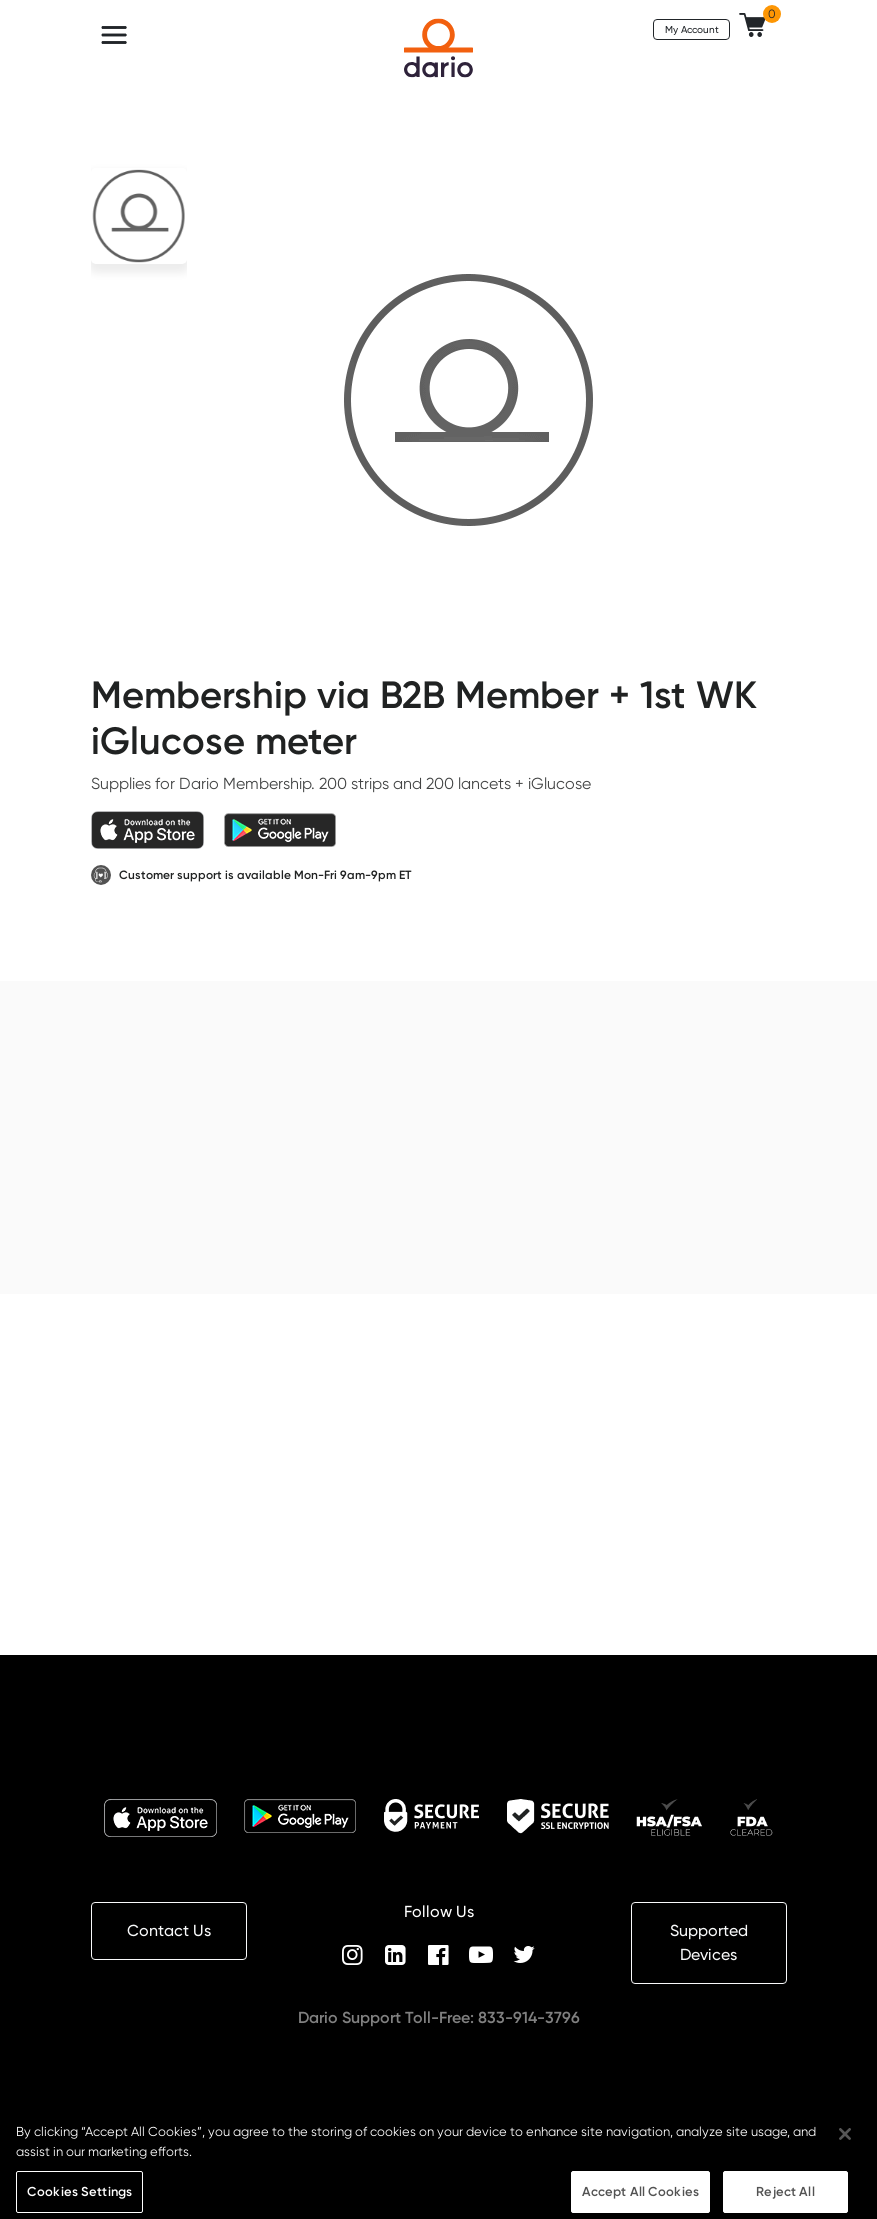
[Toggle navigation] (114, 35)
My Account (692, 29)
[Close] (845, 2142)
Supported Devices (709, 1942)
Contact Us (169, 1930)
